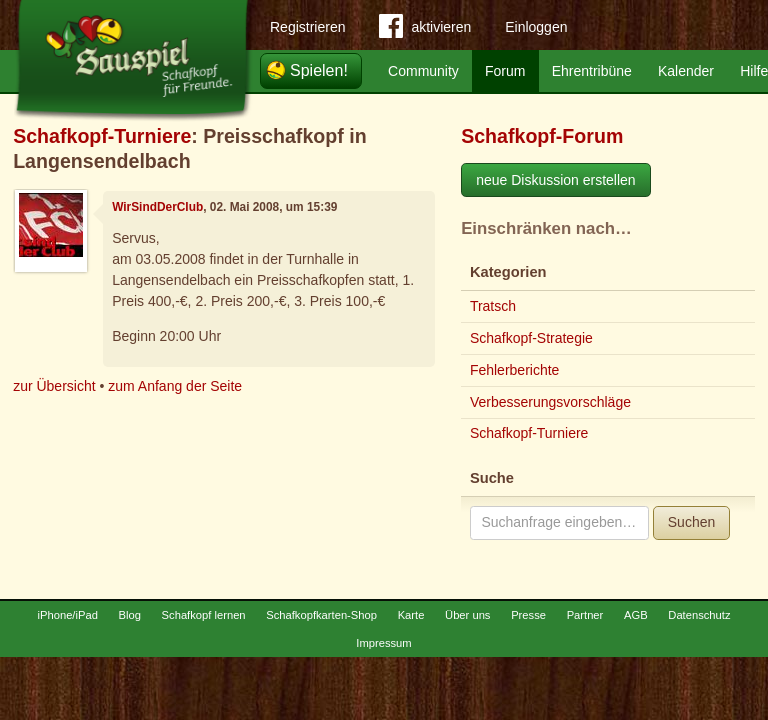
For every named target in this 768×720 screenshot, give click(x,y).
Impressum (383, 643)
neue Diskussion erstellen (556, 180)
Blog (130, 615)
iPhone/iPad (68, 615)
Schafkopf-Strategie (531, 338)
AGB (636, 615)
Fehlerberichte (515, 370)
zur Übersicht (54, 386)
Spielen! (319, 70)
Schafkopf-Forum (542, 136)
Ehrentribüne (592, 71)
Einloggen (536, 27)
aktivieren (425, 30)
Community (423, 71)
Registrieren (307, 27)
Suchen (691, 522)
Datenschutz (699, 615)
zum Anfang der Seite (175, 386)
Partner (585, 615)
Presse (528, 615)
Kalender (686, 71)
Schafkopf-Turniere (102, 136)
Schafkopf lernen (204, 615)
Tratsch (493, 306)
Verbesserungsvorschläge (550, 402)
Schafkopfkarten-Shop (321, 615)
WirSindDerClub (157, 207)
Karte (411, 615)
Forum (505, 71)
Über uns (467, 615)
